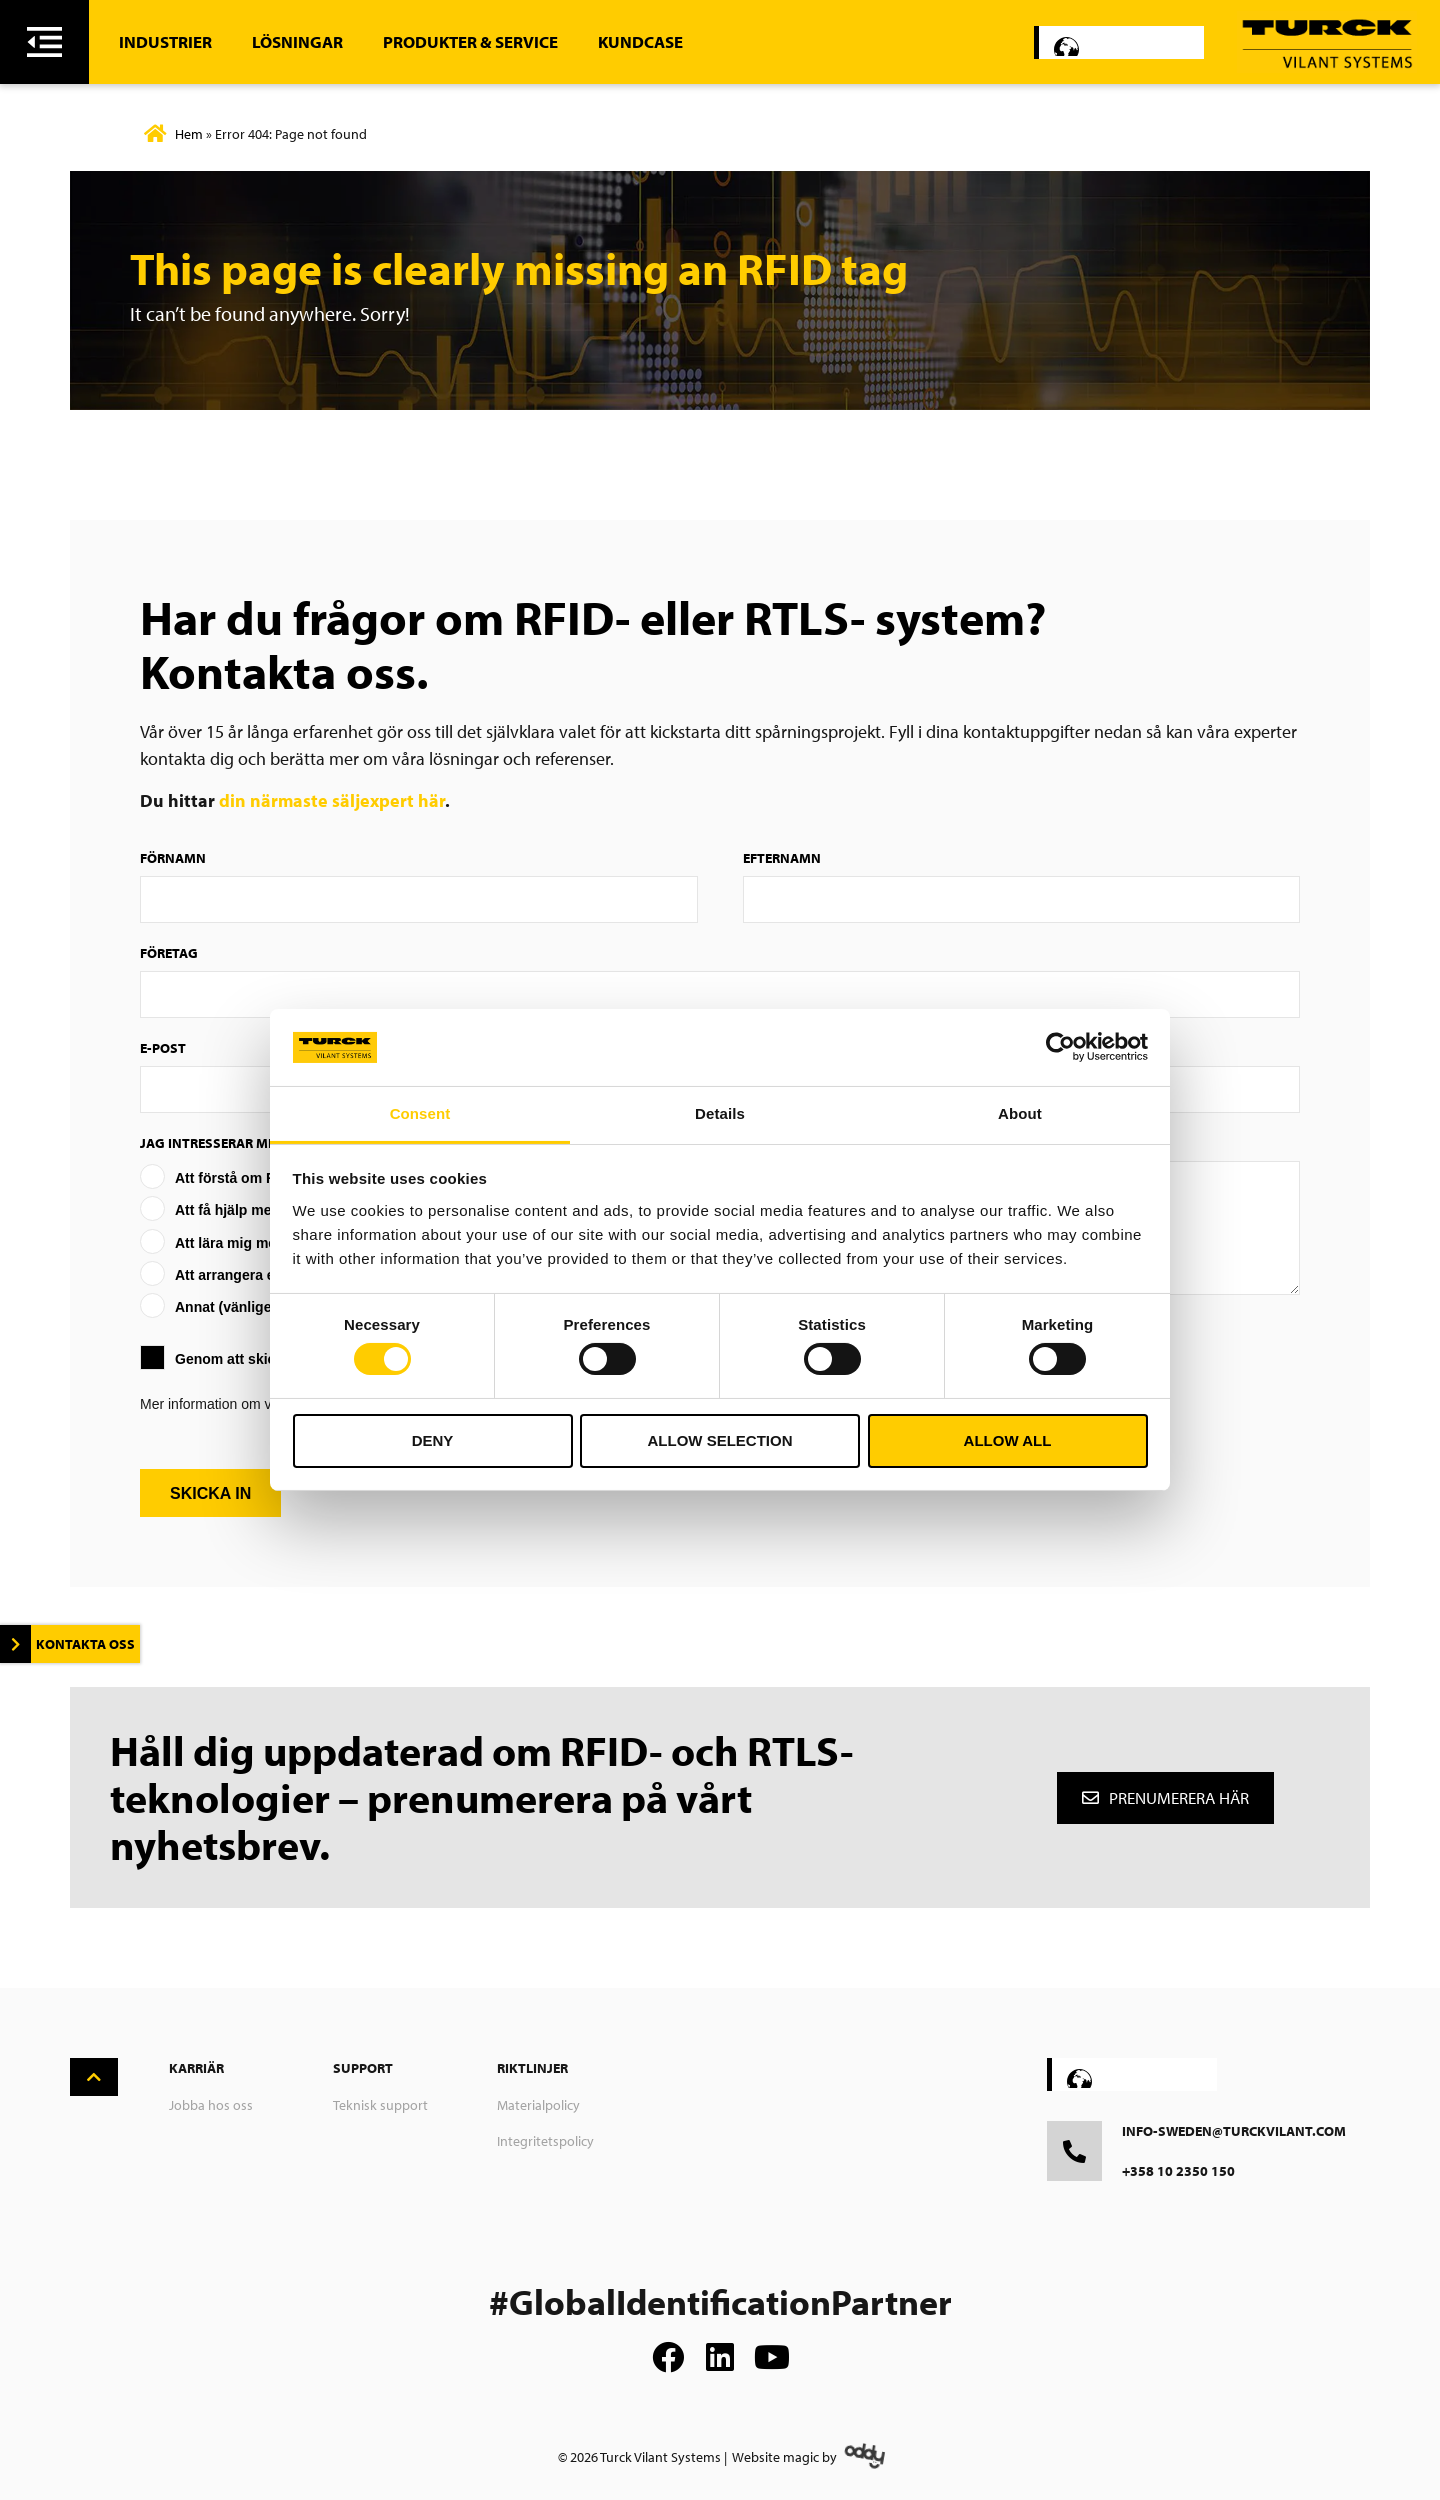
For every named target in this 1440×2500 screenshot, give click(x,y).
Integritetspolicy (545, 2141)
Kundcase (640, 41)
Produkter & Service (470, 41)
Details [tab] (720, 1113)
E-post (163, 1048)
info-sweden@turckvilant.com (1234, 2131)
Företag (169, 953)
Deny (433, 1440)
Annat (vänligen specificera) (268, 1307)
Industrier (165, 41)
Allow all (1008, 1440)
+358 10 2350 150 (1178, 2171)
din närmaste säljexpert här (332, 800)
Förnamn (173, 858)
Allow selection (720, 1440)
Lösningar (297, 41)
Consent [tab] (420, 1113)
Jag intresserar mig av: (223, 1143)
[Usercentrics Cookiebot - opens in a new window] (1060, 1047)
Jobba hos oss (211, 2105)
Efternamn (782, 858)
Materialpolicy (538, 2105)
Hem (189, 134)
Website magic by (784, 2457)
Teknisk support (380, 2105)
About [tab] (1020, 1113)
